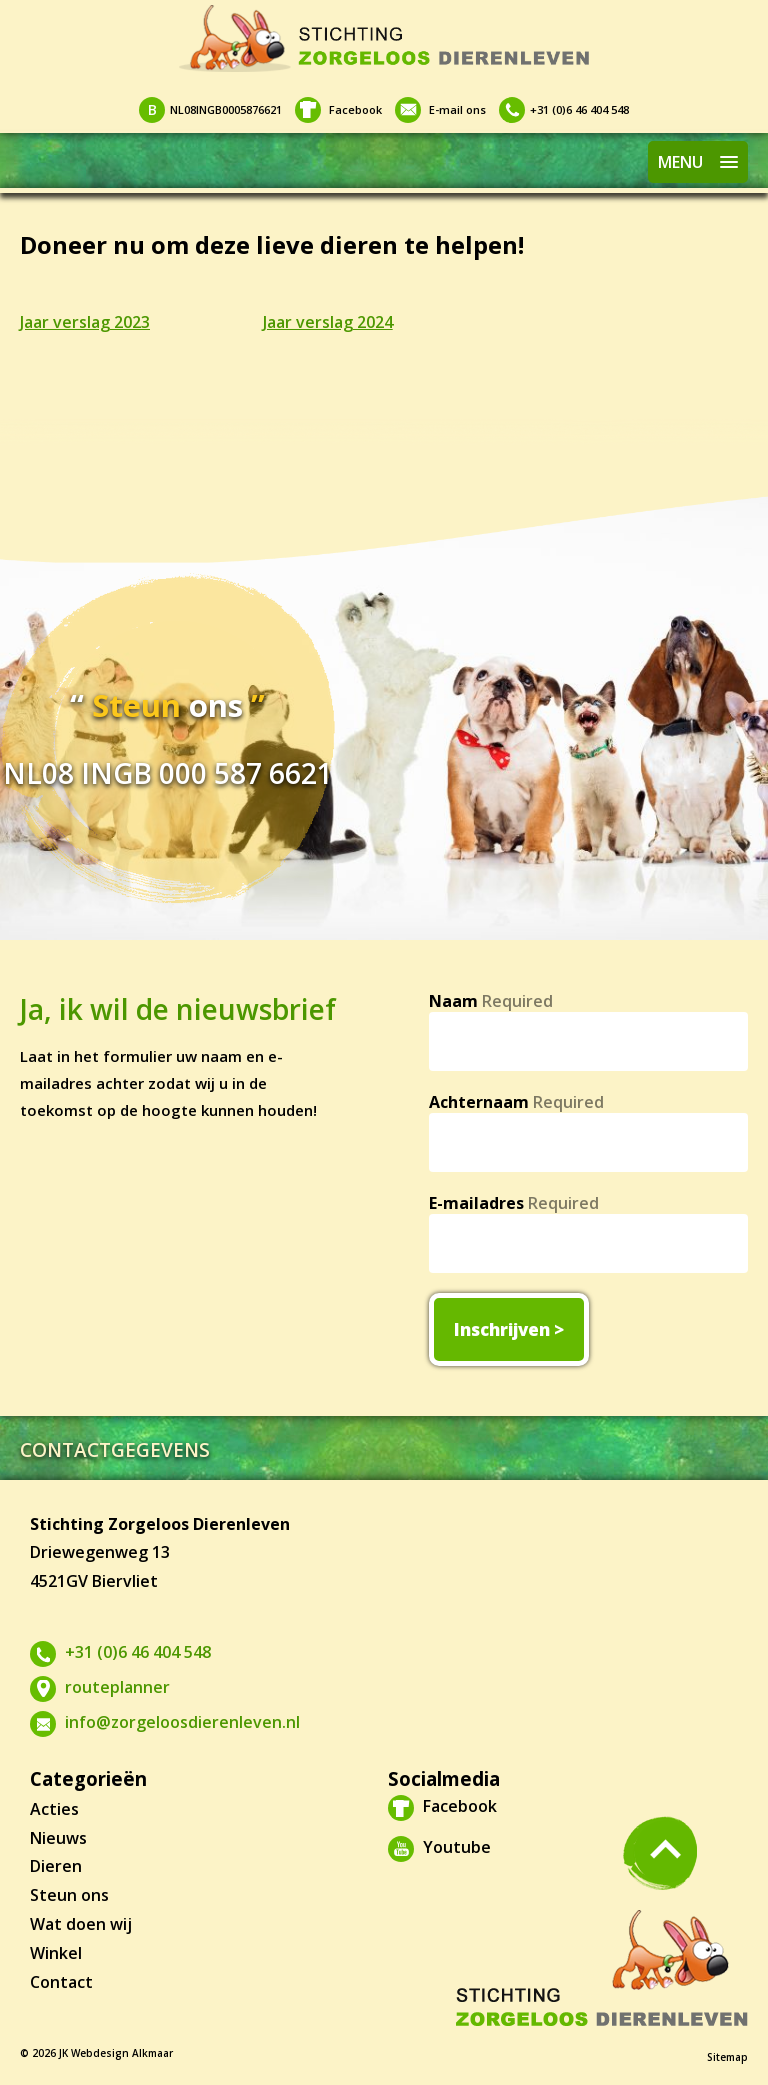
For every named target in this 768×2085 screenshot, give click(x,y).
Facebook (338, 109)
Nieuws (58, 1838)
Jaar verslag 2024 (328, 322)
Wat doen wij (81, 1924)
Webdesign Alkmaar (122, 2053)
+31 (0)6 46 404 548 (564, 109)
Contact (61, 1982)
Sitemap (727, 2057)
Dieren (56, 1866)
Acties (54, 1809)
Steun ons (69, 1895)
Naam (491, 1001)
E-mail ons (440, 109)
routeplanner (100, 1687)
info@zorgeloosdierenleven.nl (165, 1722)
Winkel (56, 1953)
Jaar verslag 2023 (85, 322)
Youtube (439, 1847)
